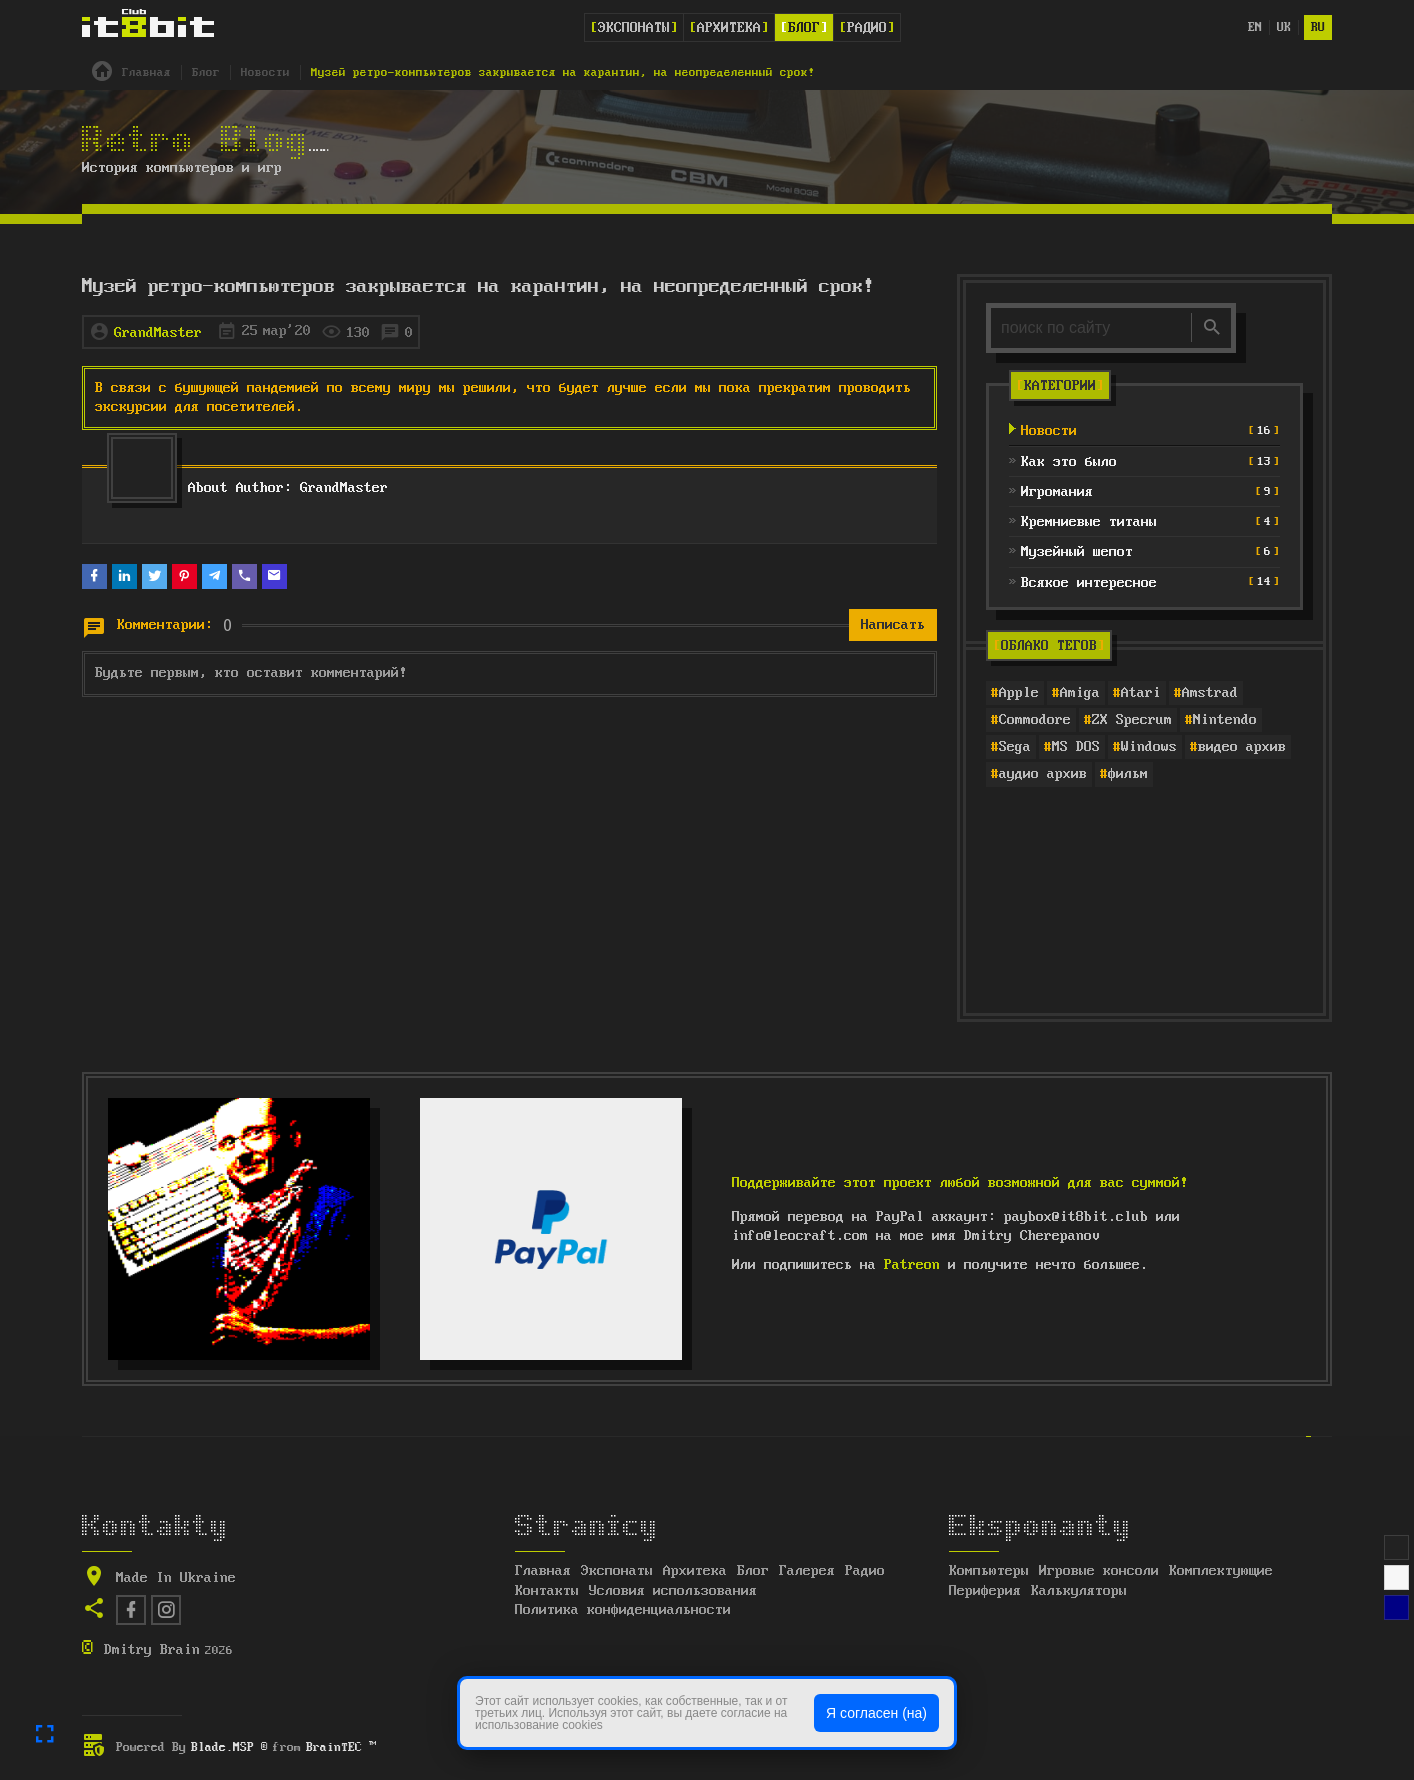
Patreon (912, 1265)
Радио (867, 28)
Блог (804, 28)
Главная (543, 1571)
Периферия (985, 1591)
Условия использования (673, 1591)
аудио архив (1043, 774)
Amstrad (1210, 693)
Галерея (807, 1571)
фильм (1128, 774)
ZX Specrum (1132, 720)
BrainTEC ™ (341, 1747)
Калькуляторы (1079, 1591)
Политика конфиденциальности (623, 1610)
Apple (1019, 693)
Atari (1141, 693)
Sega (1015, 747)
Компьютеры (989, 1571)
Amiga (1080, 693)
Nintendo (1225, 720)
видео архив (1242, 747)
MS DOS (1076, 747)
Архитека (729, 28)
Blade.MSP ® (229, 1747)
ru (1318, 27)
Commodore (1035, 720)
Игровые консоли (1099, 1571)
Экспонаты (634, 28)
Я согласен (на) (876, 1713)
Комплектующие (1221, 1571)
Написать (893, 625)
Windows (1149, 747)
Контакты (547, 1591)
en (1255, 27)
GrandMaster (158, 333)
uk (1284, 27)
